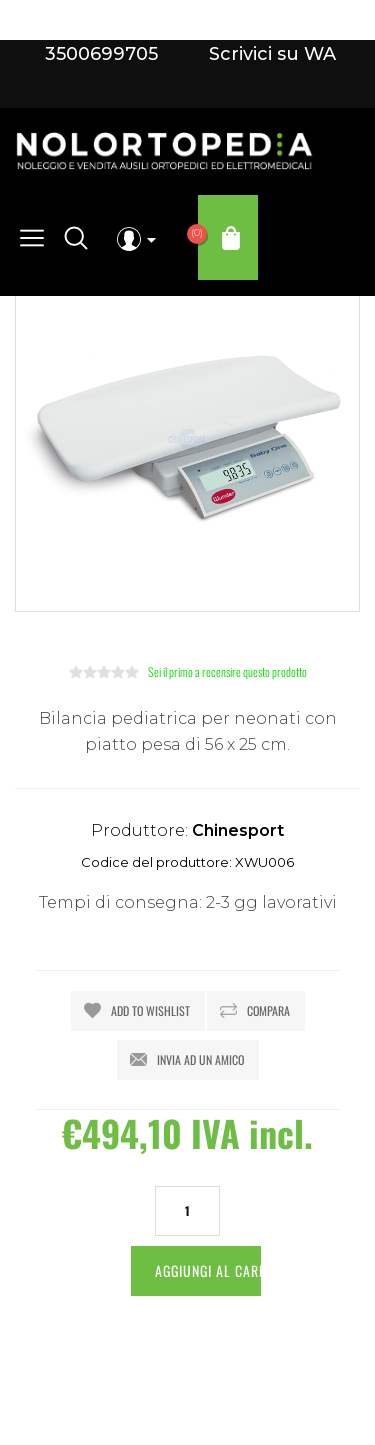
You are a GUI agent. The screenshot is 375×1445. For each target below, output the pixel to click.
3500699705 (101, 54)
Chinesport (238, 830)
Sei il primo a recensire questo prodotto (227, 671)
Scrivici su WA (270, 54)
